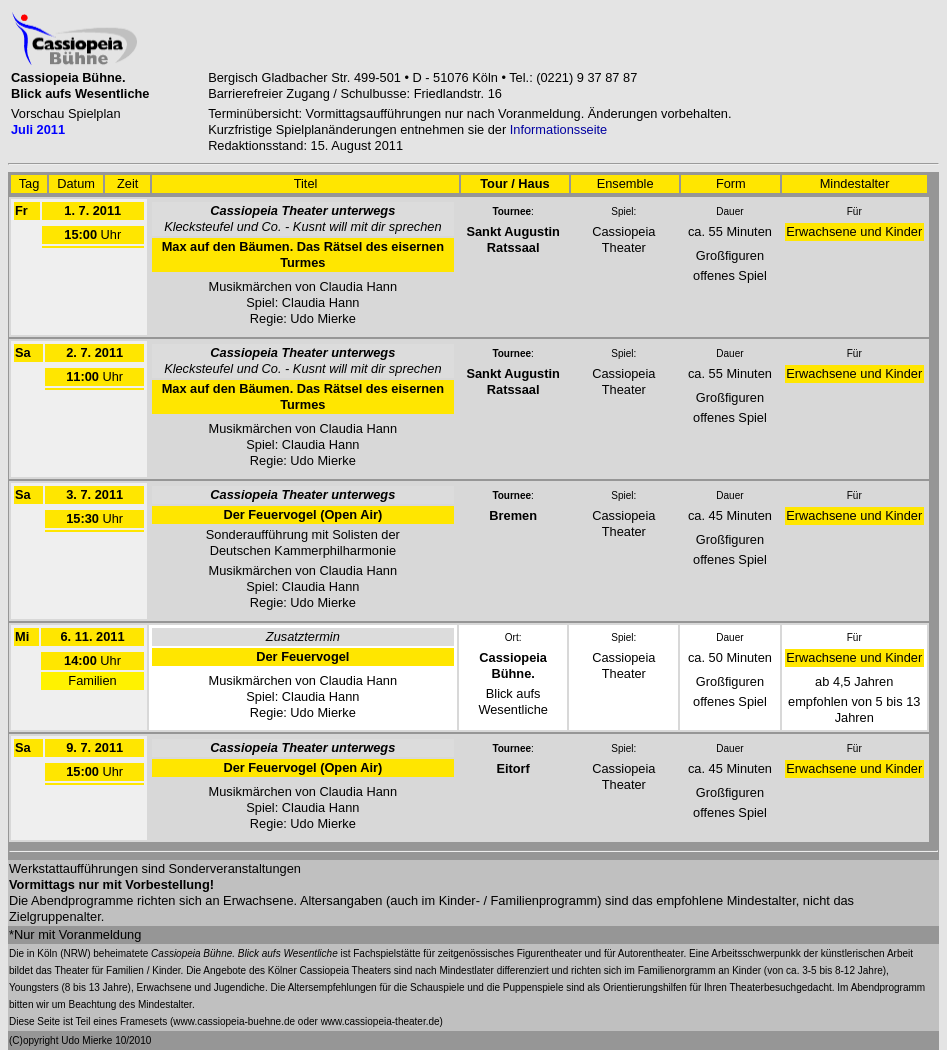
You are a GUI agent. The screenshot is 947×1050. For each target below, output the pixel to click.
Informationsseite (558, 129)
